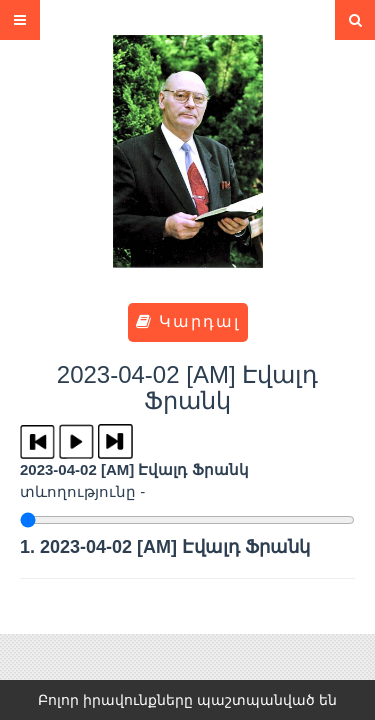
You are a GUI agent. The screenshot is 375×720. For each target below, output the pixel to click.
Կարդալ (188, 321)
